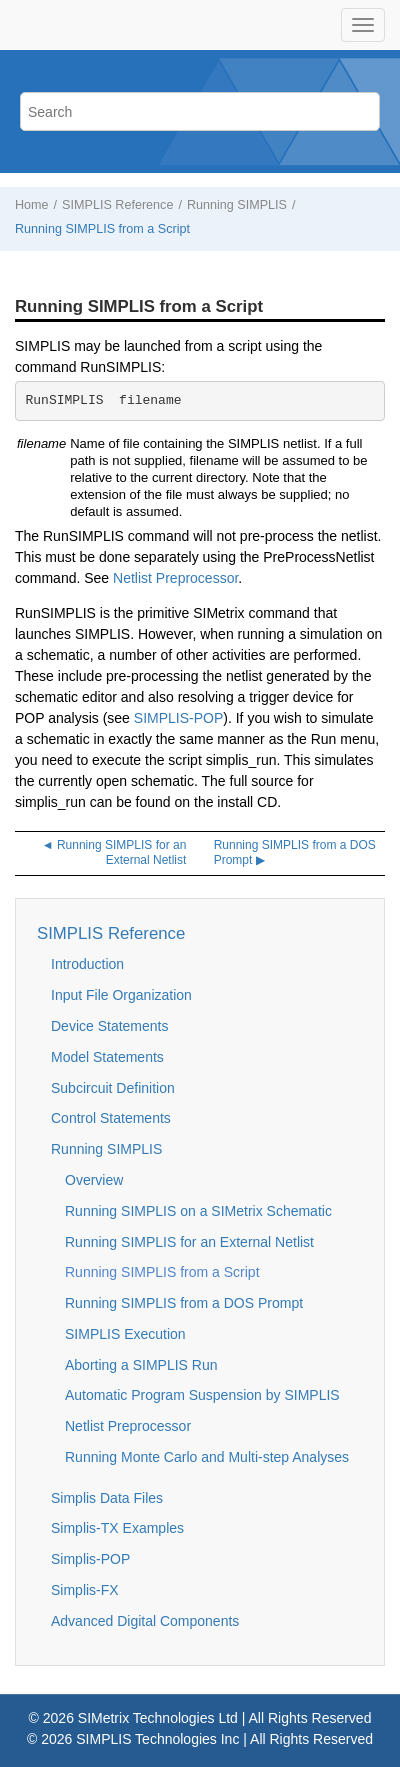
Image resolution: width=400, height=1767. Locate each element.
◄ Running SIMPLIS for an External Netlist (114, 853)
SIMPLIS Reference (117, 205)
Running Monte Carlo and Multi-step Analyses (207, 1457)
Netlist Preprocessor (175, 578)
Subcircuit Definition (113, 1088)
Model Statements (107, 1057)
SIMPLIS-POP (178, 718)
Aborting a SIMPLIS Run (141, 1365)
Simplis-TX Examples (117, 1528)
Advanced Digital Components (145, 1621)
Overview (94, 1180)
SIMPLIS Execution (125, 1334)
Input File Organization (121, 995)
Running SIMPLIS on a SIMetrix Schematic (198, 1211)
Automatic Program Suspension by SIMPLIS (202, 1395)
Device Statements (110, 1026)
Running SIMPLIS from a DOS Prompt (184, 1303)
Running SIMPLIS (237, 205)
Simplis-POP (90, 1559)
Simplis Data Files (107, 1498)
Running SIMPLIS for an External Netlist (189, 1242)
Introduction (87, 964)
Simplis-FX (85, 1590)
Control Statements (111, 1118)
